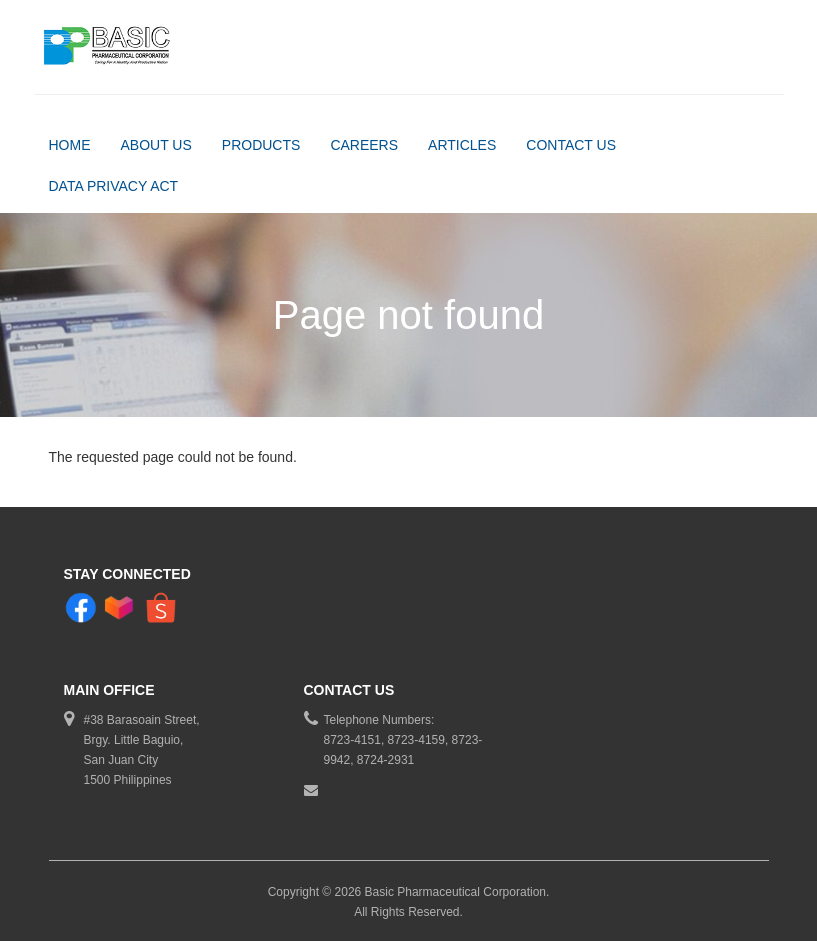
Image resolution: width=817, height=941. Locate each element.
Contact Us (571, 145)
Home (70, 145)
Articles (462, 145)
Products (261, 145)
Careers (364, 145)
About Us (156, 145)
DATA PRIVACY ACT (114, 186)
